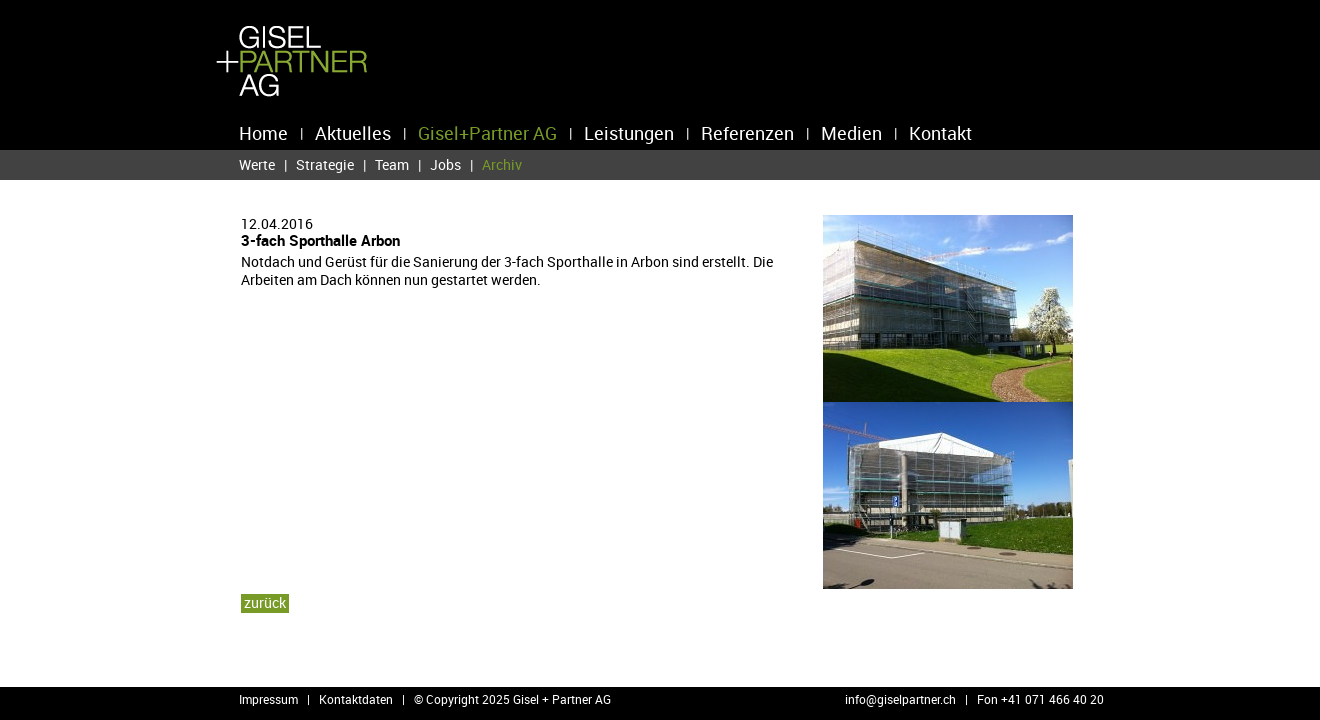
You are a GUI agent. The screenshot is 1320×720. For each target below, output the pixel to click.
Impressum (268, 699)
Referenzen (747, 133)
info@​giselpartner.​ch (900, 699)
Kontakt (940, 133)
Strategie (325, 164)
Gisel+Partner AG (487, 133)
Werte (257, 164)
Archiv (502, 165)
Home (263, 133)
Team (392, 164)
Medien (851, 133)
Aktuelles (353, 133)
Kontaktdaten (356, 699)
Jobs (445, 164)
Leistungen (629, 133)
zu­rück (265, 602)
